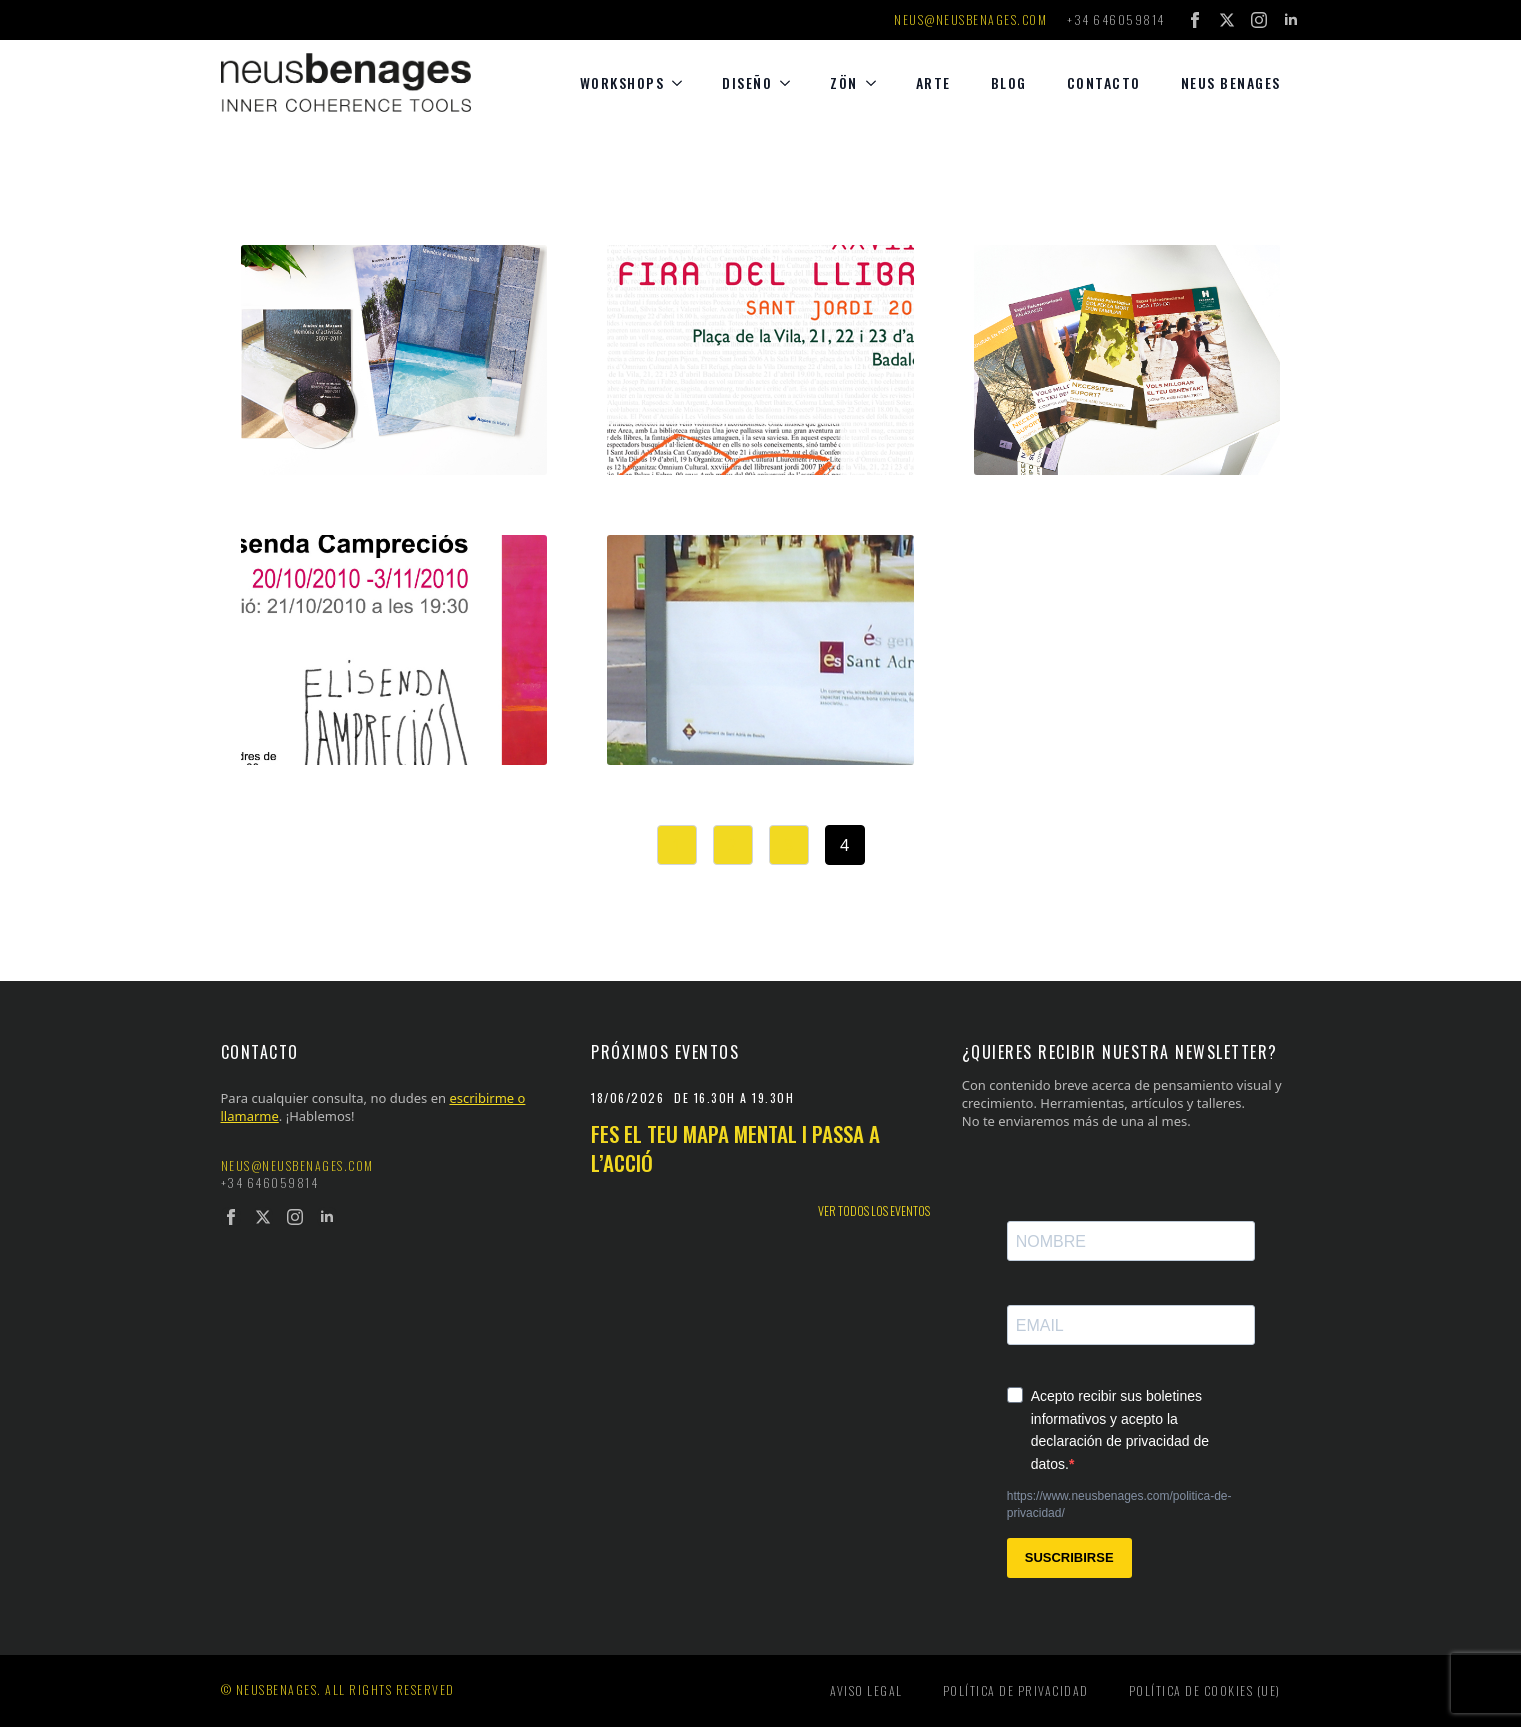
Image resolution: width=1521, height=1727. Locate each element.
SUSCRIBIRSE (1069, 1557)
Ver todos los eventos (874, 1211)
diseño (747, 82)
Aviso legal (866, 1690)
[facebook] (1195, 20)
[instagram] (1259, 20)
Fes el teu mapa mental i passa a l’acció (735, 1148)
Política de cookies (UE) (1205, 1690)
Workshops (622, 82)
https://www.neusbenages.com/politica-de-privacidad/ (1119, 1504)
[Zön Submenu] (877, 83)
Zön (844, 82)
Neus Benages (1231, 82)
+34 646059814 (1116, 20)
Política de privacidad (1016, 1690)
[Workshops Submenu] (683, 83)
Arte (933, 82)
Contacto (1104, 82)
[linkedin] (1291, 20)
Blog (1009, 82)
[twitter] (1227, 20)
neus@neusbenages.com (970, 20)
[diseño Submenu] (791, 83)
